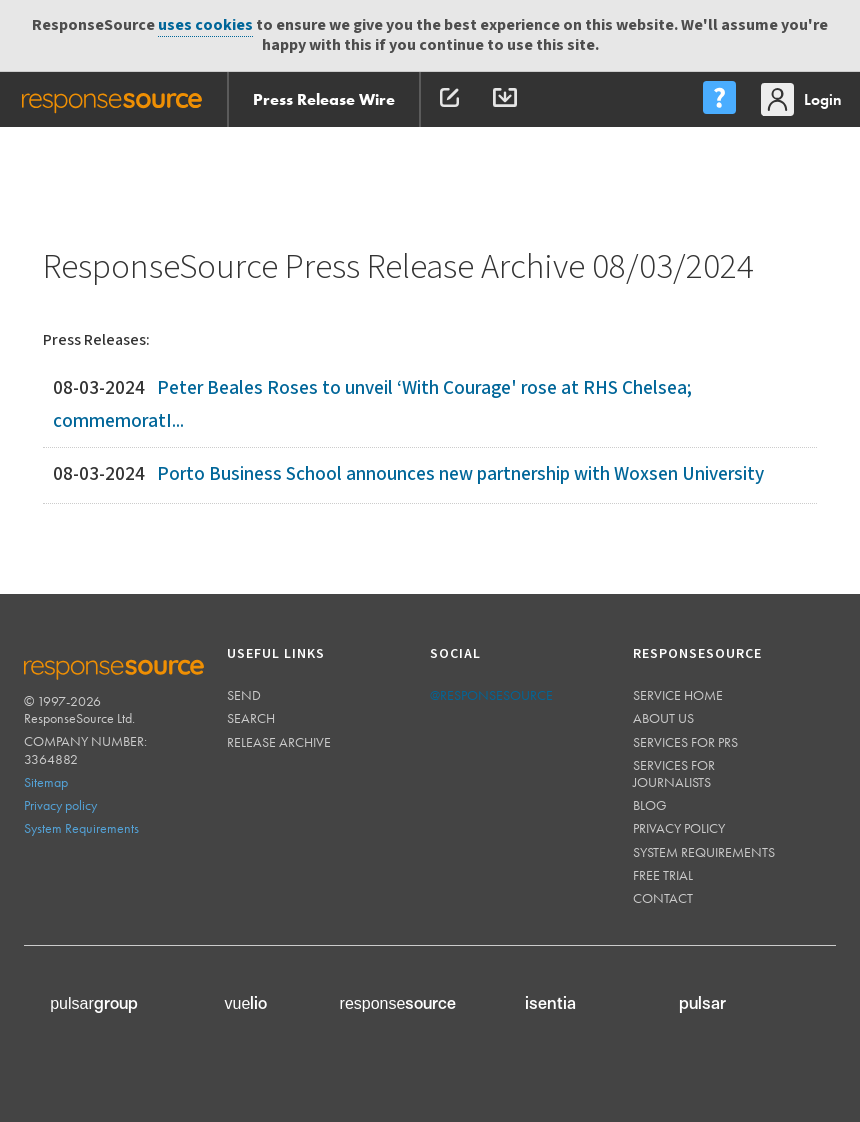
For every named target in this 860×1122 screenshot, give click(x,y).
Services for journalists (674, 773)
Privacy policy (60, 805)
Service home (678, 695)
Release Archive (279, 742)
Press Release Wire (324, 99)
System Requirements (81, 828)
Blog (650, 805)
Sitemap (46, 782)
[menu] (719, 99)
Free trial (663, 875)
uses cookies (205, 25)
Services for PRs (685, 742)
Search (251, 718)
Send (244, 695)
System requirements (704, 852)
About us (663, 718)
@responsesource (491, 695)
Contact (663, 898)
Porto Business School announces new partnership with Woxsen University (460, 474)
